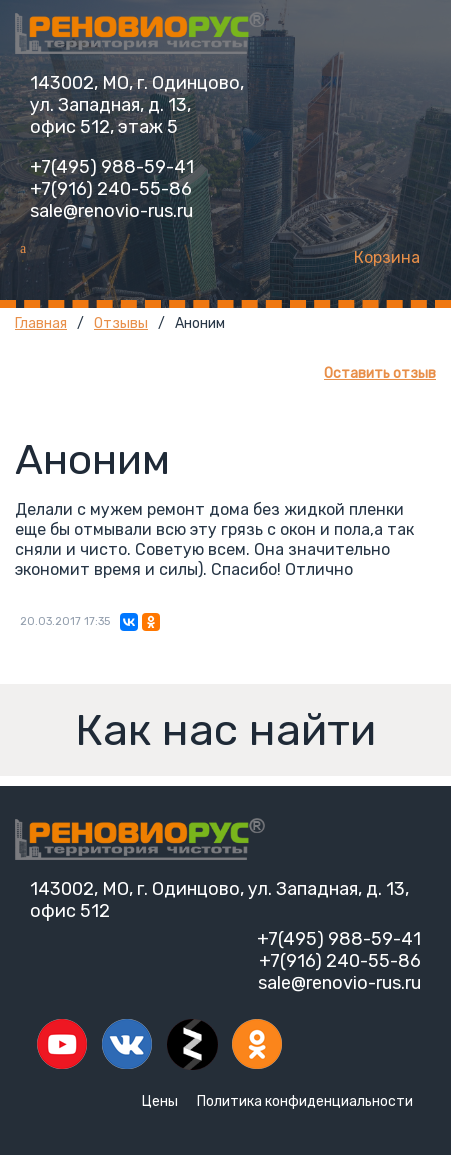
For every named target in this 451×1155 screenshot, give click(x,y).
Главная (41, 323)
